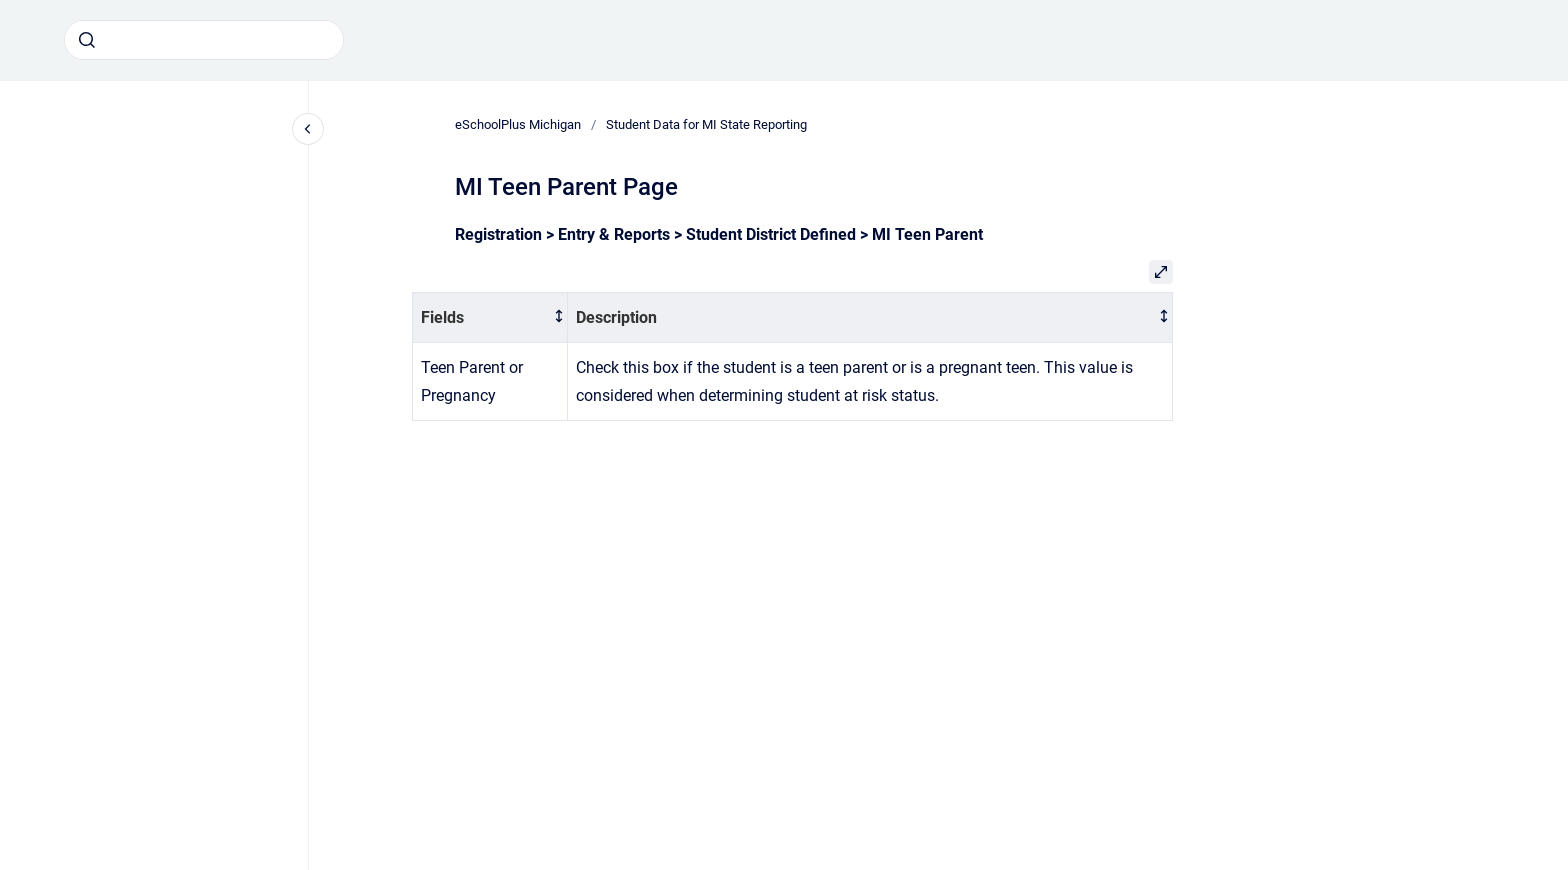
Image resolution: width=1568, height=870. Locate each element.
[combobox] (204, 40)
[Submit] (87, 40)
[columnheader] (490, 317)
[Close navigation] (308, 129)
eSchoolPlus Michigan (518, 124)
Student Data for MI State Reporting (706, 124)
